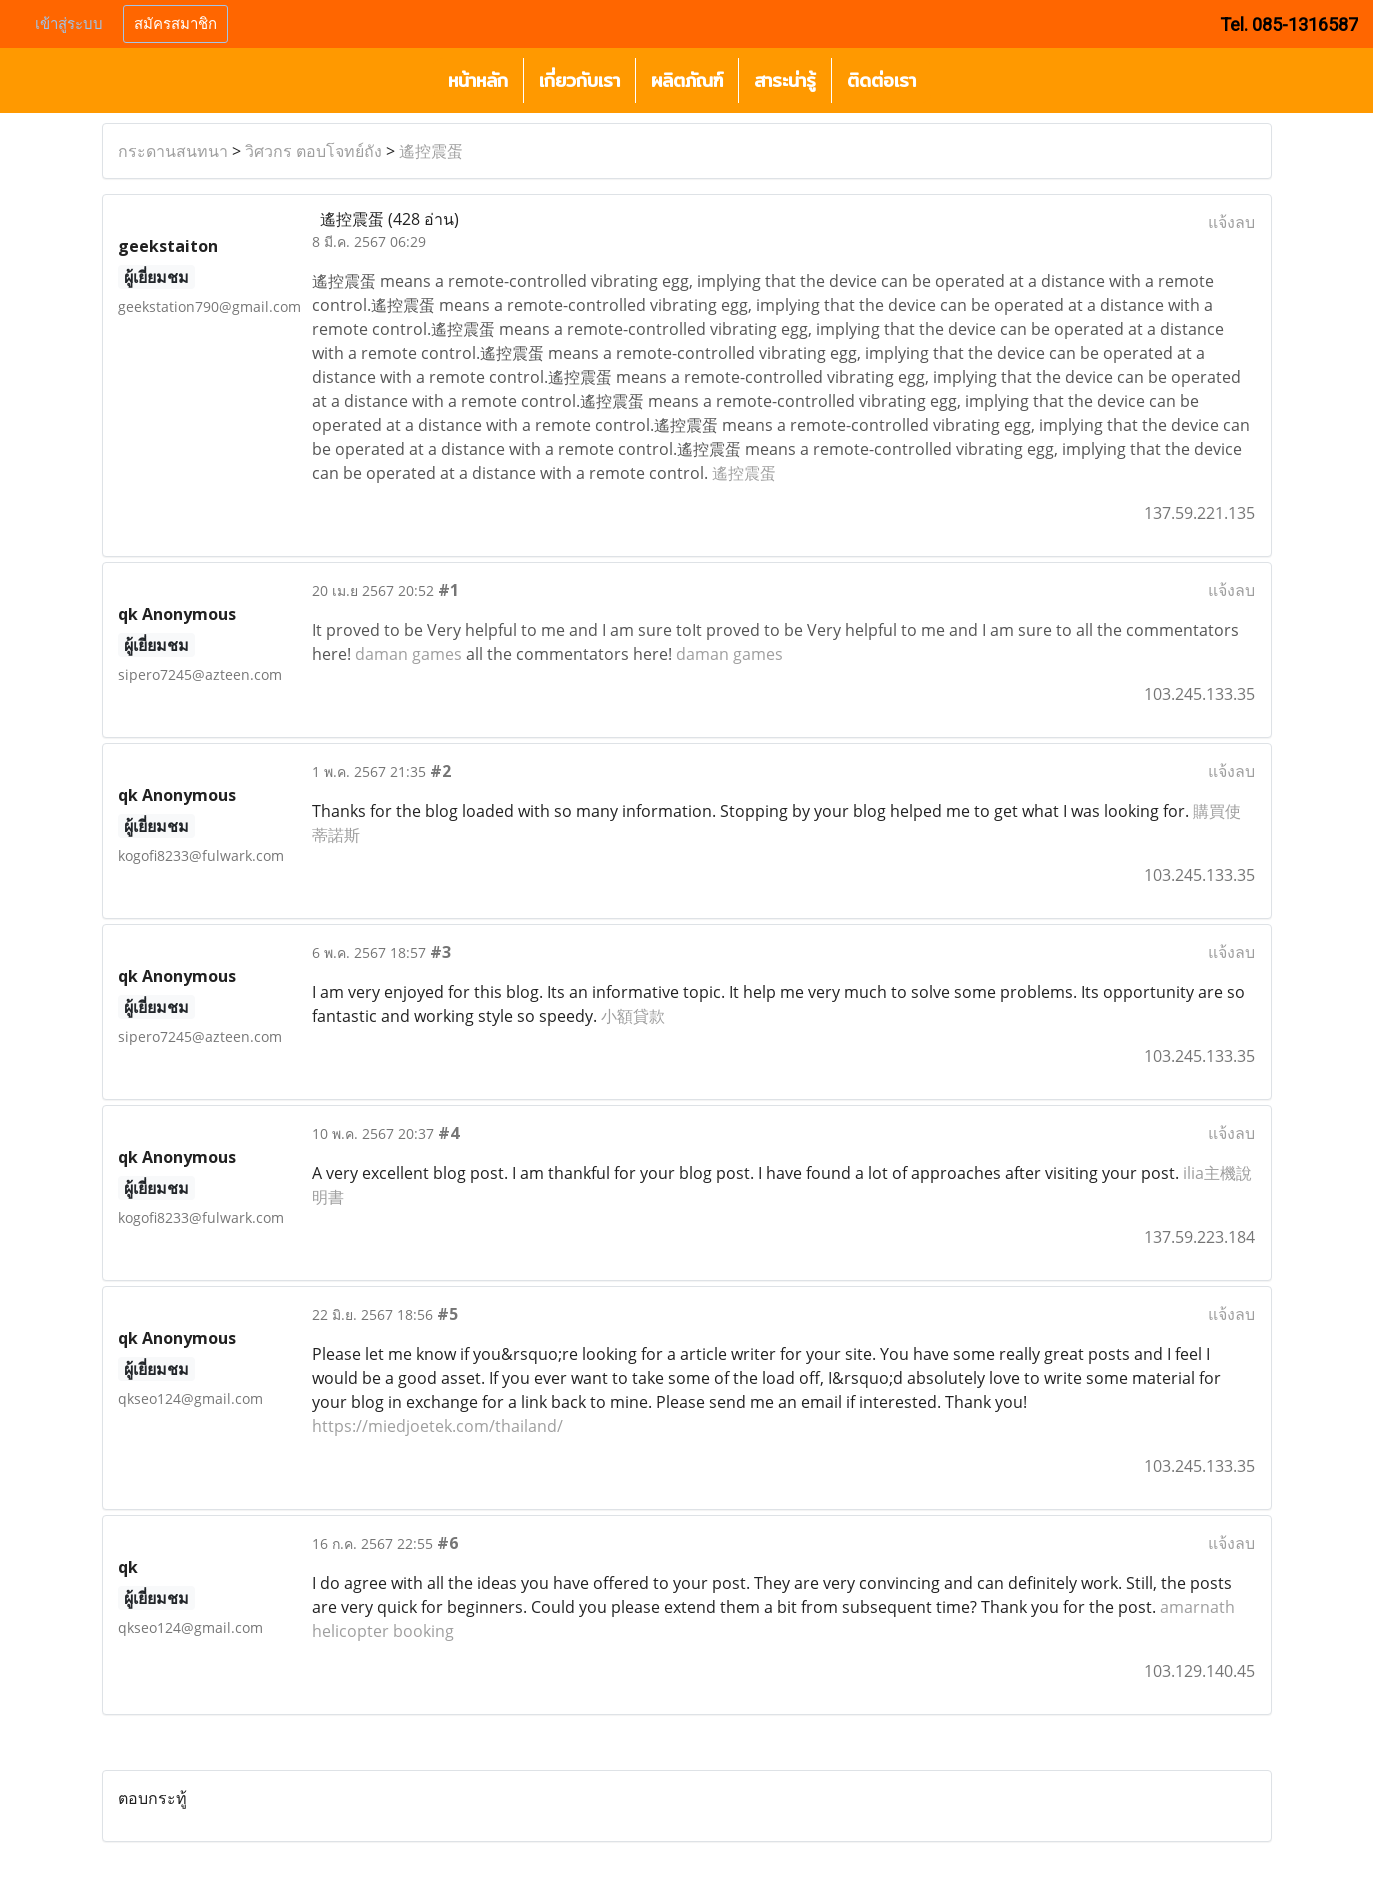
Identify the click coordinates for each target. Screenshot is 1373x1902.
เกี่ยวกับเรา (579, 80)
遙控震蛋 (431, 151)
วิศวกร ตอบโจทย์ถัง (313, 151)
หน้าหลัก (478, 80)
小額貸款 (633, 1016)
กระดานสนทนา (173, 151)
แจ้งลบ (1231, 222)
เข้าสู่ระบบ (69, 24)
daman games (408, 654)
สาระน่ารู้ (785, 80)
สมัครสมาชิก (175, 24)
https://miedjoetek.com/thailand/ (437, 1426)
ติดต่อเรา (881, 80)
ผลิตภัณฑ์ (687, 80)
